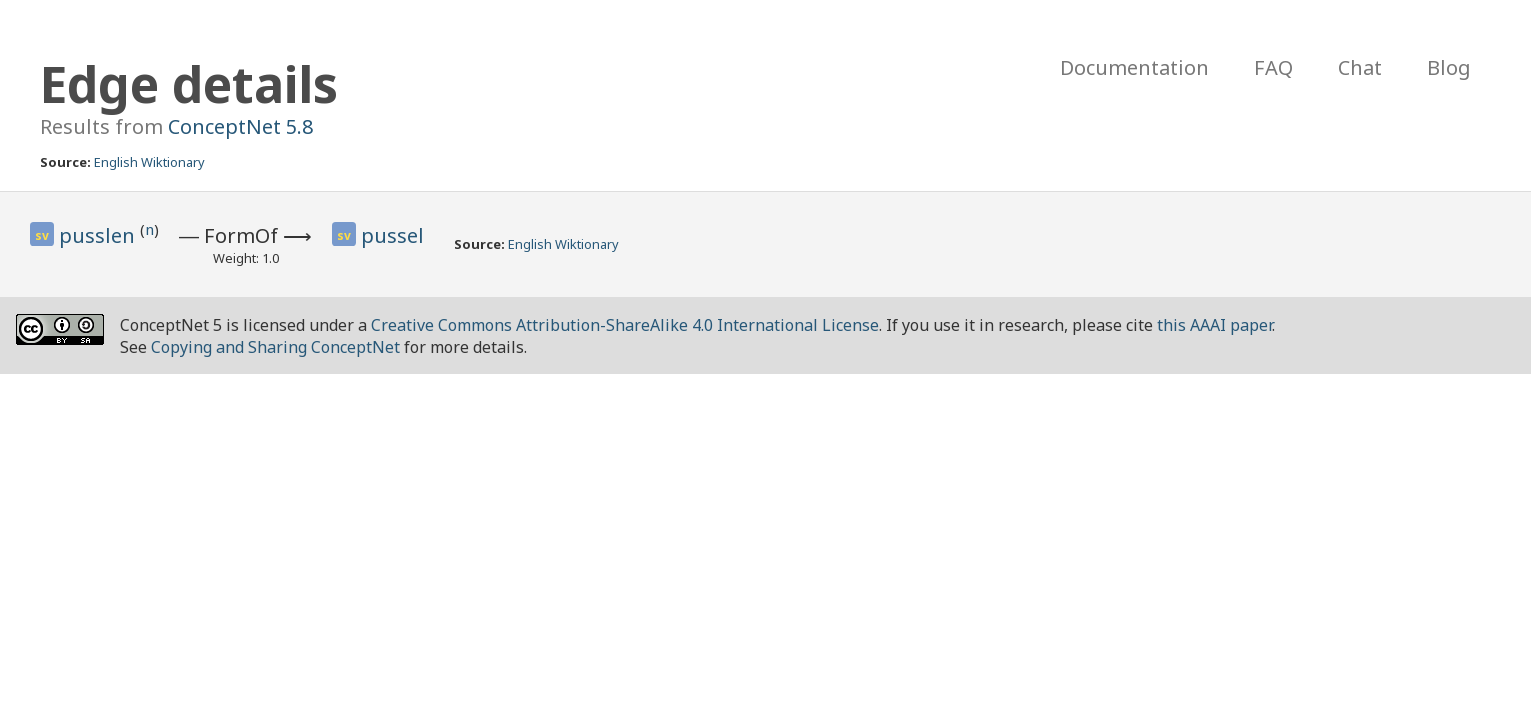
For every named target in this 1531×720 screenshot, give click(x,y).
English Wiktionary (149, 162)
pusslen (99, 235)
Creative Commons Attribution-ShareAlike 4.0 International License (625, 325)
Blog (1449, 67)
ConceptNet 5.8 (240, 126)
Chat (1360, 67)
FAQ (1273, 67)
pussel (392, 235)
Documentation (1134, 67)
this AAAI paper (1214, 325)
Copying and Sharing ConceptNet (275, 347)
